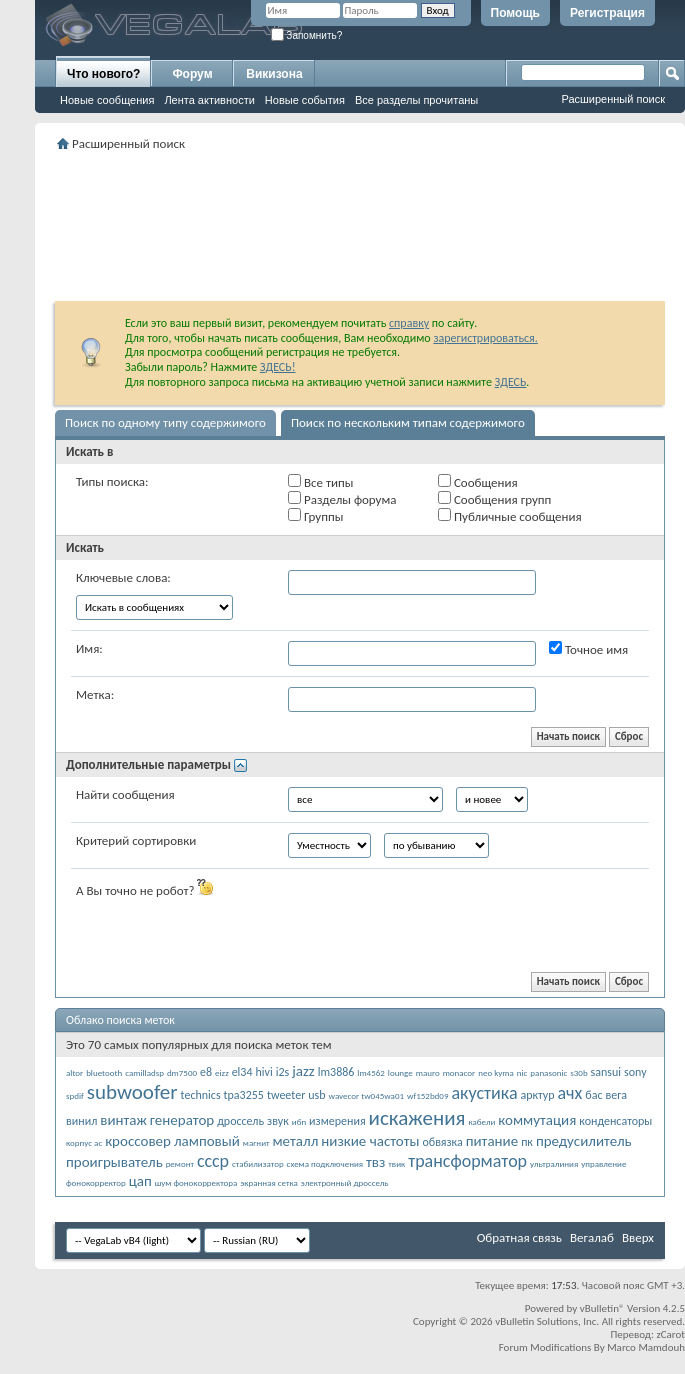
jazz (303, 1071)
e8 (206, 1072)
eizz (222, 1072)
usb (316, 1095)
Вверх (638, 1237)
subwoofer (132, 1092)
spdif (75, 1095)
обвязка (442, 1142)
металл (295, 1141)
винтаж (123, 1120)
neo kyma (496, 1072)
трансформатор (467, 1161)
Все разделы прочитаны (416, 100)
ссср (213, 1161)
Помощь (515, 13)
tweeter (286, 1095)
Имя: (89, 648)
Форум (192, 74)
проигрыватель (114, 1162)
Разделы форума (342, 499)
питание (492, 1141)
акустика (484, 1093)
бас (593, 1095)
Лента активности (209, 100)
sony (635, 1072)
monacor (459, 1072)
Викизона (274, 74)
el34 (242, 1072)
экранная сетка (269, 1182)
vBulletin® (602, 1308)
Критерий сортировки (136, 840)
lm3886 (336, 1072)
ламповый (207, 1141)
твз (375, 1162)
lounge (400, 1072)
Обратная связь (519, 1237)
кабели (481, 1121)
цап (140, 1181)
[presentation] (440, 918)
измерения (337, 1121)
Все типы (320, 482)
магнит (256, 1142)
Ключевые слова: (123, 577)
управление (603, 1163)
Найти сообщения (125, 794)
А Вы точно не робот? (144, 888)
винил (81, 1121)
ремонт (180, 1163)
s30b (578, 1072)
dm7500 (182, 1072)
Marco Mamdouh (646, 1347)
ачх (569, 1093)
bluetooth (104, 1072)
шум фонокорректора (196, 1182)
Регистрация (607, 13)
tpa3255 (244, 1095)
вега (616, 1095)
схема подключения (325, 1163)
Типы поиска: (112, 481)
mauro (428, 1072)
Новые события (305, 100)
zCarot (670, 1334)
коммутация (537, 1120)
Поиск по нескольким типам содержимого (408, 422)
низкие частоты (370, 1141)
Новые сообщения (107, 100)
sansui (606, 1072)
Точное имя (588, 649)
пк (527, 1142)
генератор (182, 1120)
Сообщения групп (494, 499)
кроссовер (138, 1141)
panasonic (548, 1072)
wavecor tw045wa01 (367, 1095)
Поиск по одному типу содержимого (165, 422)
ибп (299, 1121)
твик (396, 1163)
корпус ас (84, 1142)
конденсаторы (615, 1121)
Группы (315, 516)
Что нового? (103, 74)
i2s (283, 1072)
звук (278, 1121)
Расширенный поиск (613, 99)
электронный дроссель (345, 1182)
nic (522, 1072)
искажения (417, 1118)
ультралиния (554, 1163)
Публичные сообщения (510, 516)
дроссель (240, 1121)
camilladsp (144, 1072)
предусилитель (584, 1141)
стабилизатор (258, 1163)
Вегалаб (592, 1237)
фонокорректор (96, 1182)
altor (74, 1072)
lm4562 (371, 1072)
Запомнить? (307, 35)
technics (201, 1095)
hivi (263, 1072)
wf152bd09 (427, 1095)
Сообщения (478, 482)
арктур (537, 1095)
